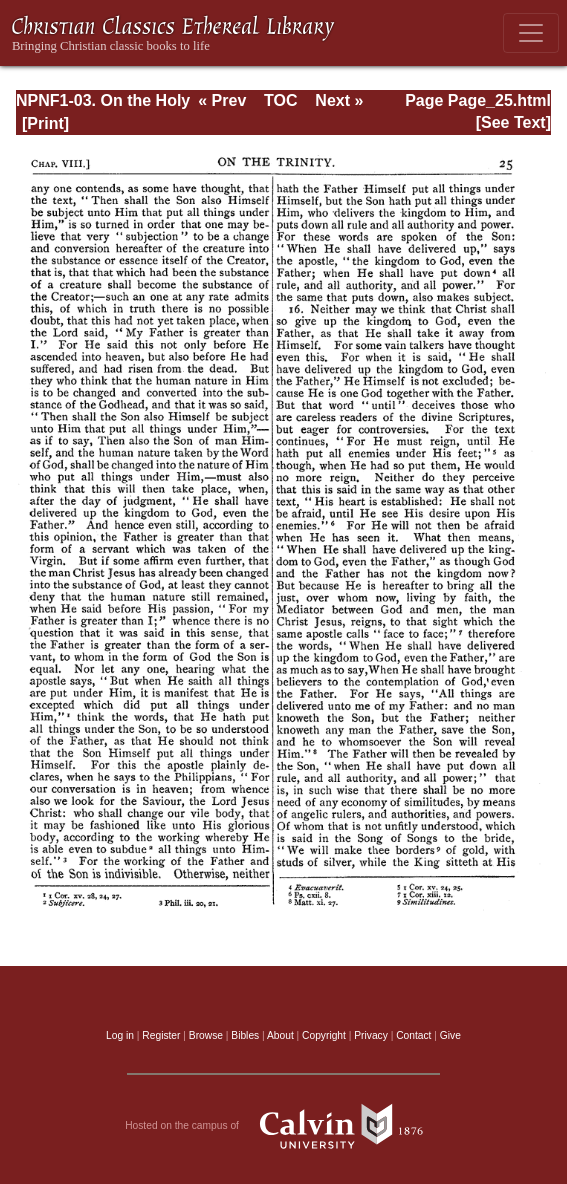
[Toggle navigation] (531, 33)
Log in (120, 1035)
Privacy (371, 1035)
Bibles (245, 1035)
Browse (206, 1035)
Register (161, 1035)
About (280, 1035)
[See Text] (513, 122)
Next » (339, 100)
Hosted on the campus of (283, 1126)
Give (450, 1035)
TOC (280, 100)
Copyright (324, 1035)
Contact (413, 1035)
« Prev (222, 100)
